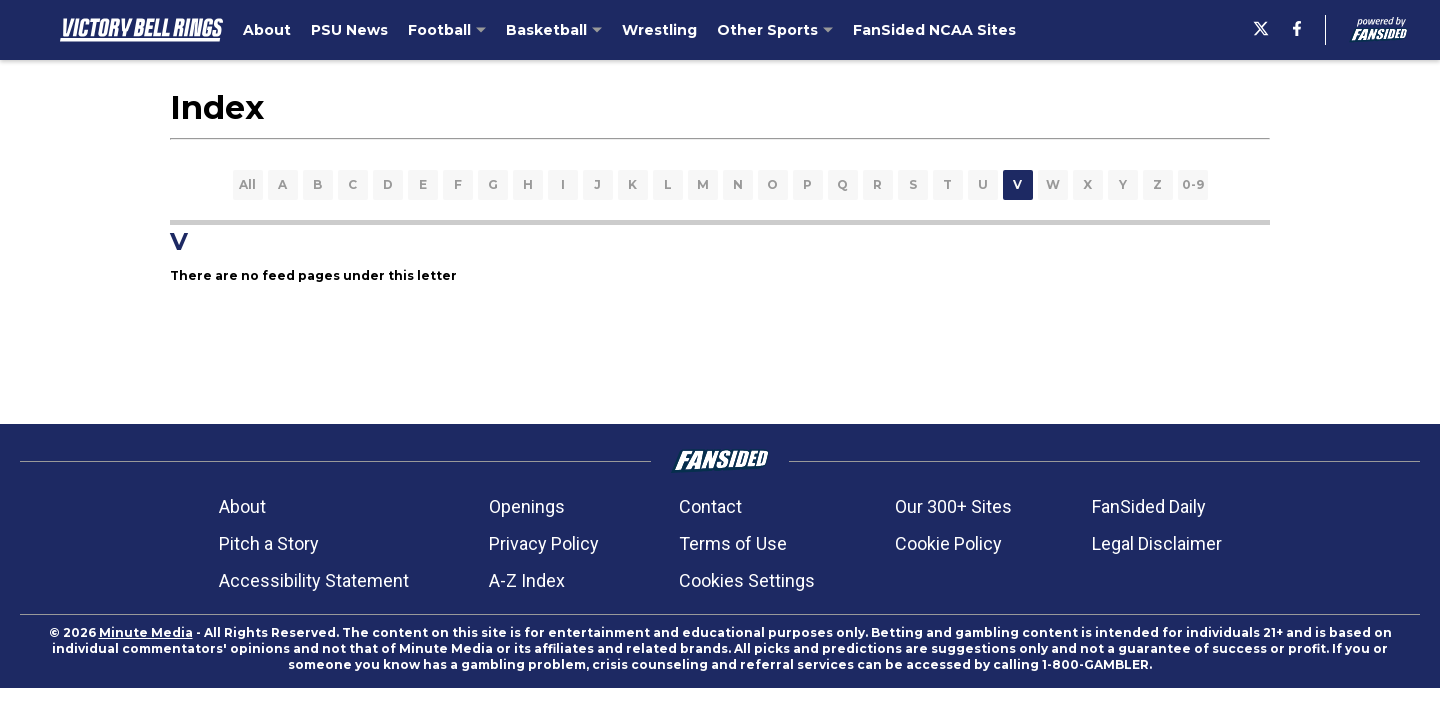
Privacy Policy (544, 543)
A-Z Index (527, 580)
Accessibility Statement (314, 580)
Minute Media (146, 632)
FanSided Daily (1149, 506)
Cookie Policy (948, 543)
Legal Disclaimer (1157, 543)
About (242, 506)
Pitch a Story (269, 543)
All (247, 184)
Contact (710, 506)
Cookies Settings (747, 580)
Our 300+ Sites (953, 506)
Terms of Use (733, 543)
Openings (527, 506)
